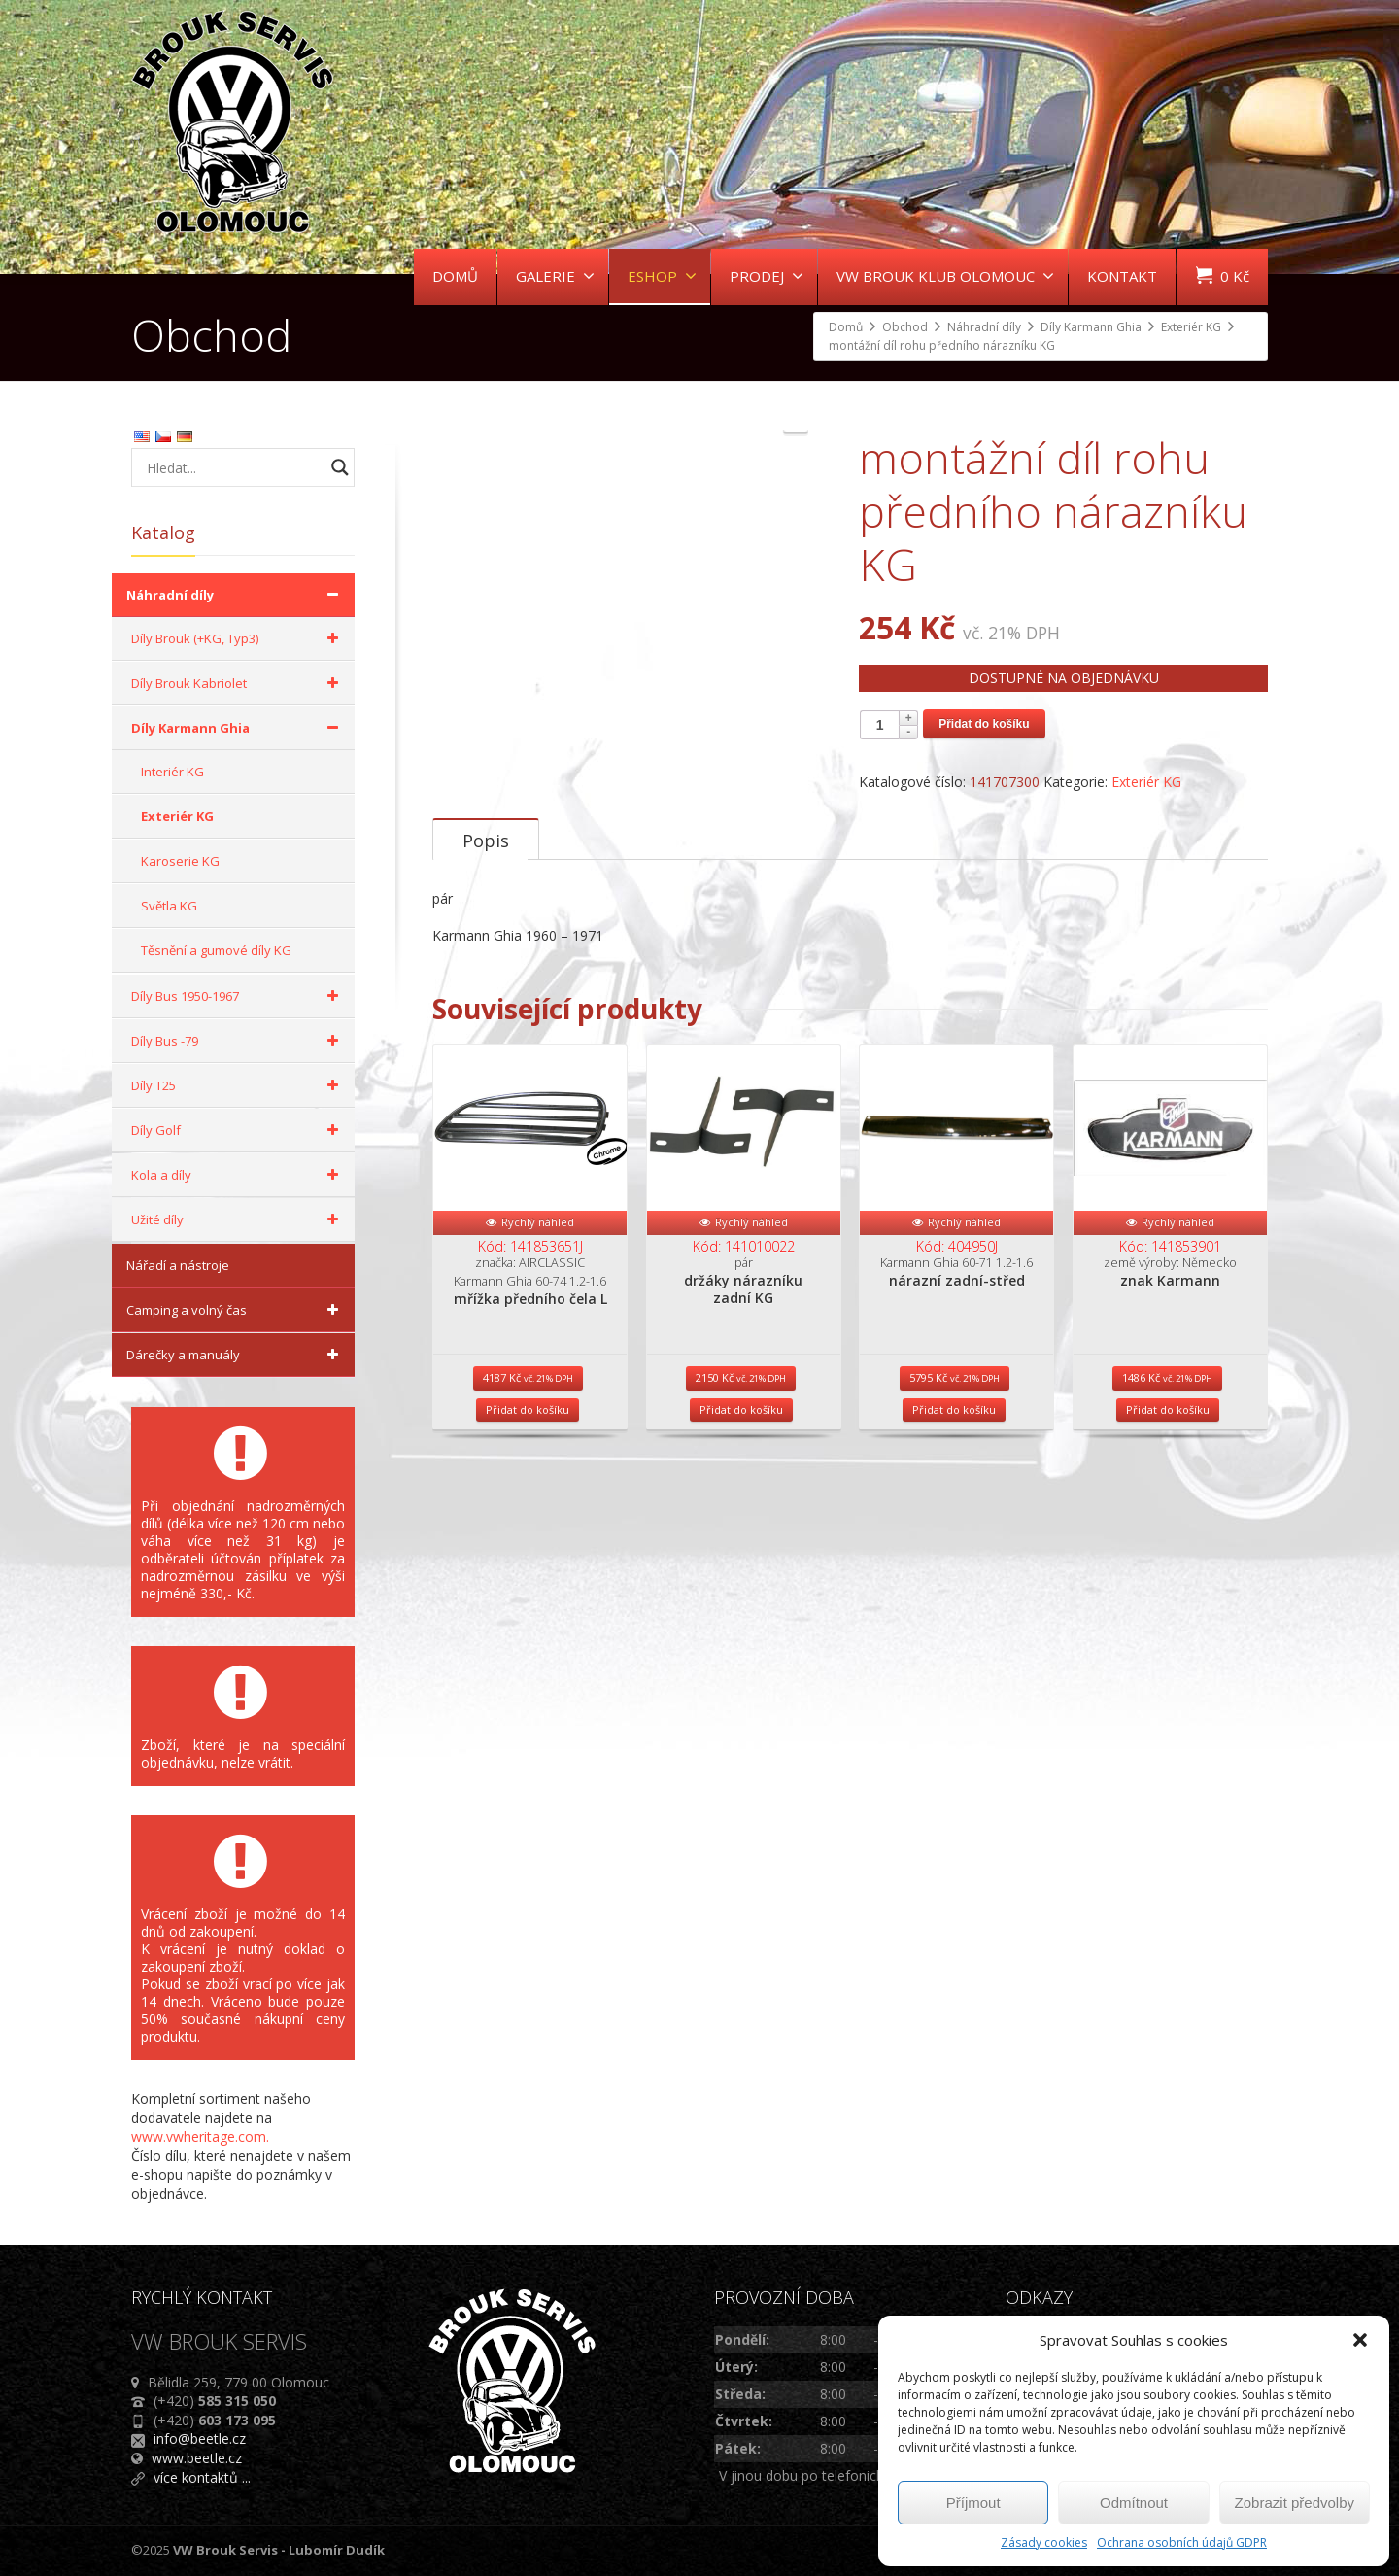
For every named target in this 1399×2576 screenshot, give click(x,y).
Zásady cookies (1044, 2542)
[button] (1360, 2340)
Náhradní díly (235, 594)
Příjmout (973, 2502)
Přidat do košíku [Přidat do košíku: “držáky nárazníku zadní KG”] (741, 1518)
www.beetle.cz (197, 2458)
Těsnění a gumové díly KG (216, 950)
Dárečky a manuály (235, 1354)
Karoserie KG (180, 861)
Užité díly (238, 1219)
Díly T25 (238, 1085)
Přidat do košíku (983, 724)
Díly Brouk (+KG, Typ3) (238, 638)
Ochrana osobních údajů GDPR (1182, 2542)
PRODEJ (766, 276)
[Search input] (233, 467)
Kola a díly (238, 1174)
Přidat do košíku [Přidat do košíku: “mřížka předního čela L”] (527, 1518)
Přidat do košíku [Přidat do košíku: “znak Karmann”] (1168, 1518)
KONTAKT (1122, 276)
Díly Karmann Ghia (238, 727)
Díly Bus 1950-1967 (238, 996)
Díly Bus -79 (238, 1040)
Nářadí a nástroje (177, 1265)
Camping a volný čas (235, 1310)
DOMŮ (455, 276)
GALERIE (555, 276)
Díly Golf (238, 1130)
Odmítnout (1134, 2502)
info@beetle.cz (200, 2438)
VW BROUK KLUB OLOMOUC (945, 276)
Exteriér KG (1146, 782)
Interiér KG (172, 771)
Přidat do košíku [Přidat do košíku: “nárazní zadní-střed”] (954, 1518)
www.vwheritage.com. (200, 2136)
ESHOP (662, 276)
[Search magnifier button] (340, 467)
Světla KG (169, 905)
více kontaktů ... (202, 2477)
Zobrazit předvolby (1294, 2502)
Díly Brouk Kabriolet (238, 683)
